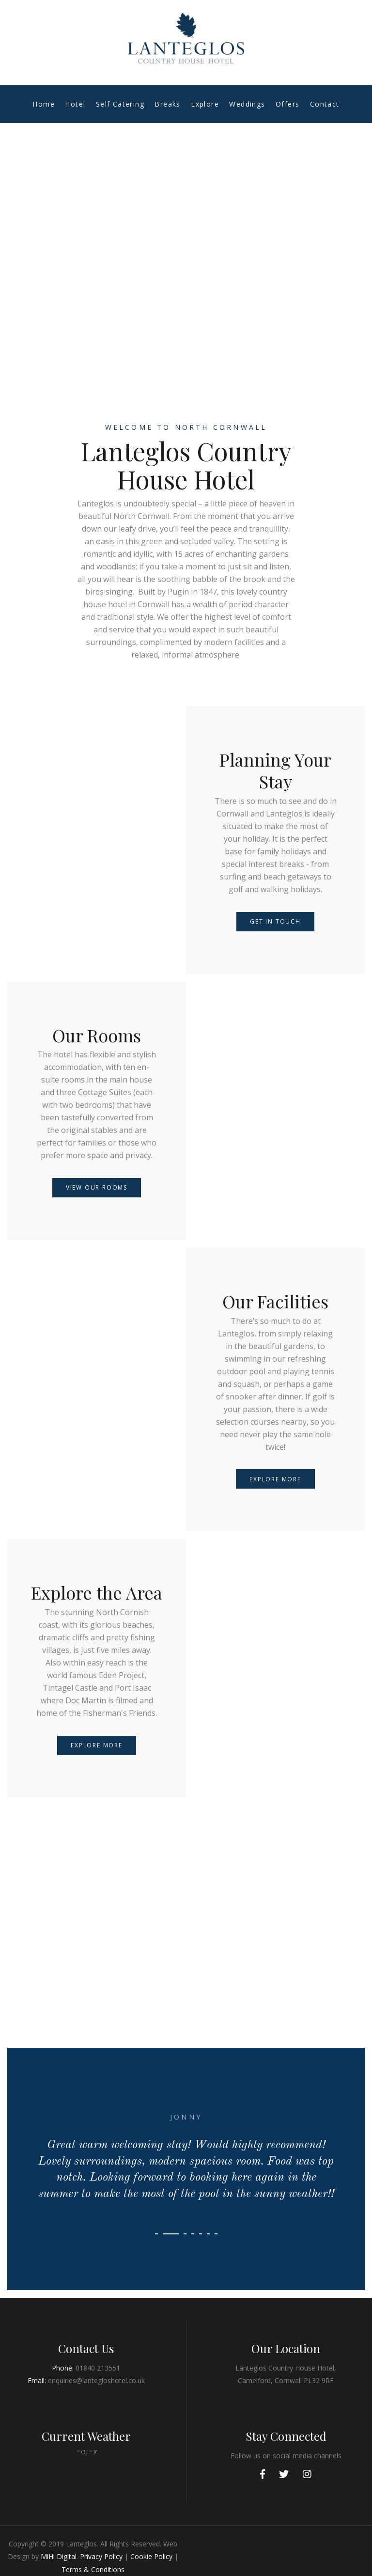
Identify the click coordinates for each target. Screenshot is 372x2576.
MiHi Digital (59, 2556)
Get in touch (275, 921)
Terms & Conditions (93, 2569)
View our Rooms (96, 1187)
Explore (205, 104)
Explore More (275, 1479)
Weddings (247, 104)
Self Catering (120, 104)
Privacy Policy (101, 2556)
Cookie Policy (151, 2556)
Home (43, 104)
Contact (325, 104)
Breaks (167, 104)
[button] (156, 2233)
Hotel (75, 104)
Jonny (186, 2116)
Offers (287, 104)
